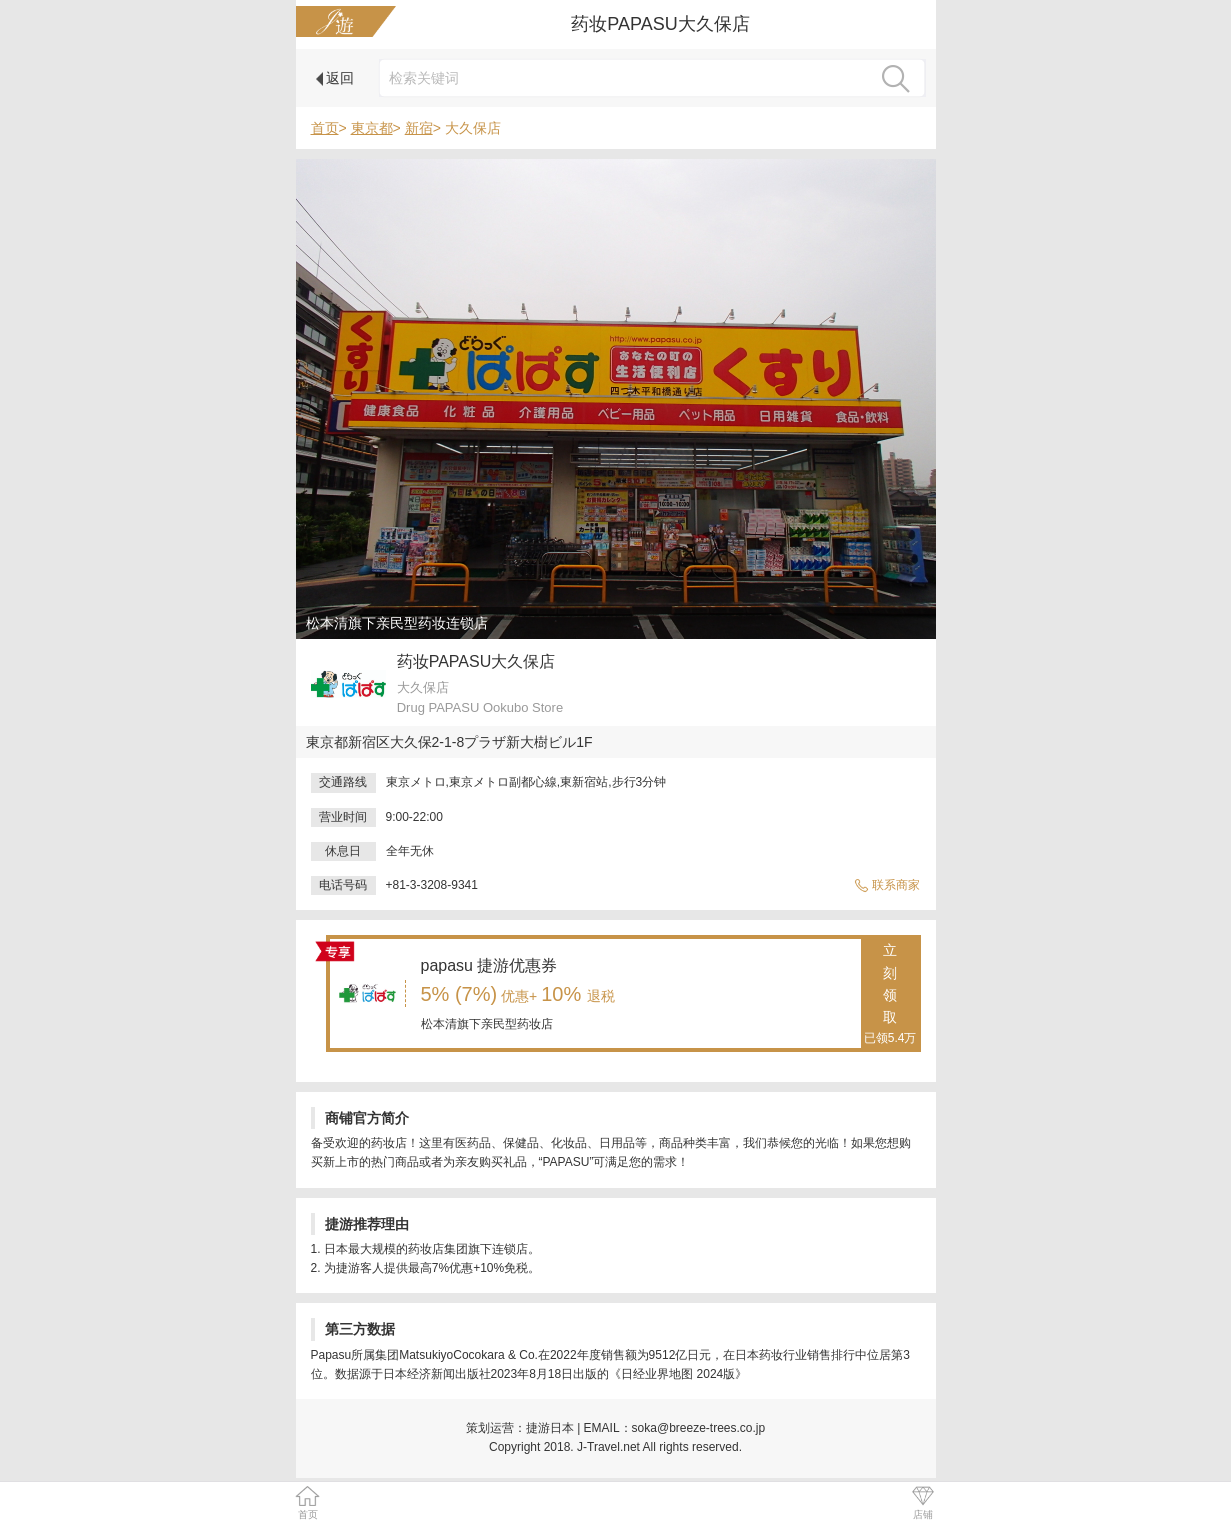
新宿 (419, 128)
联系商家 (887, 885)
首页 (325, 128)
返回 (335, 78)
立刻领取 (890, 995)
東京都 (372, 128)
